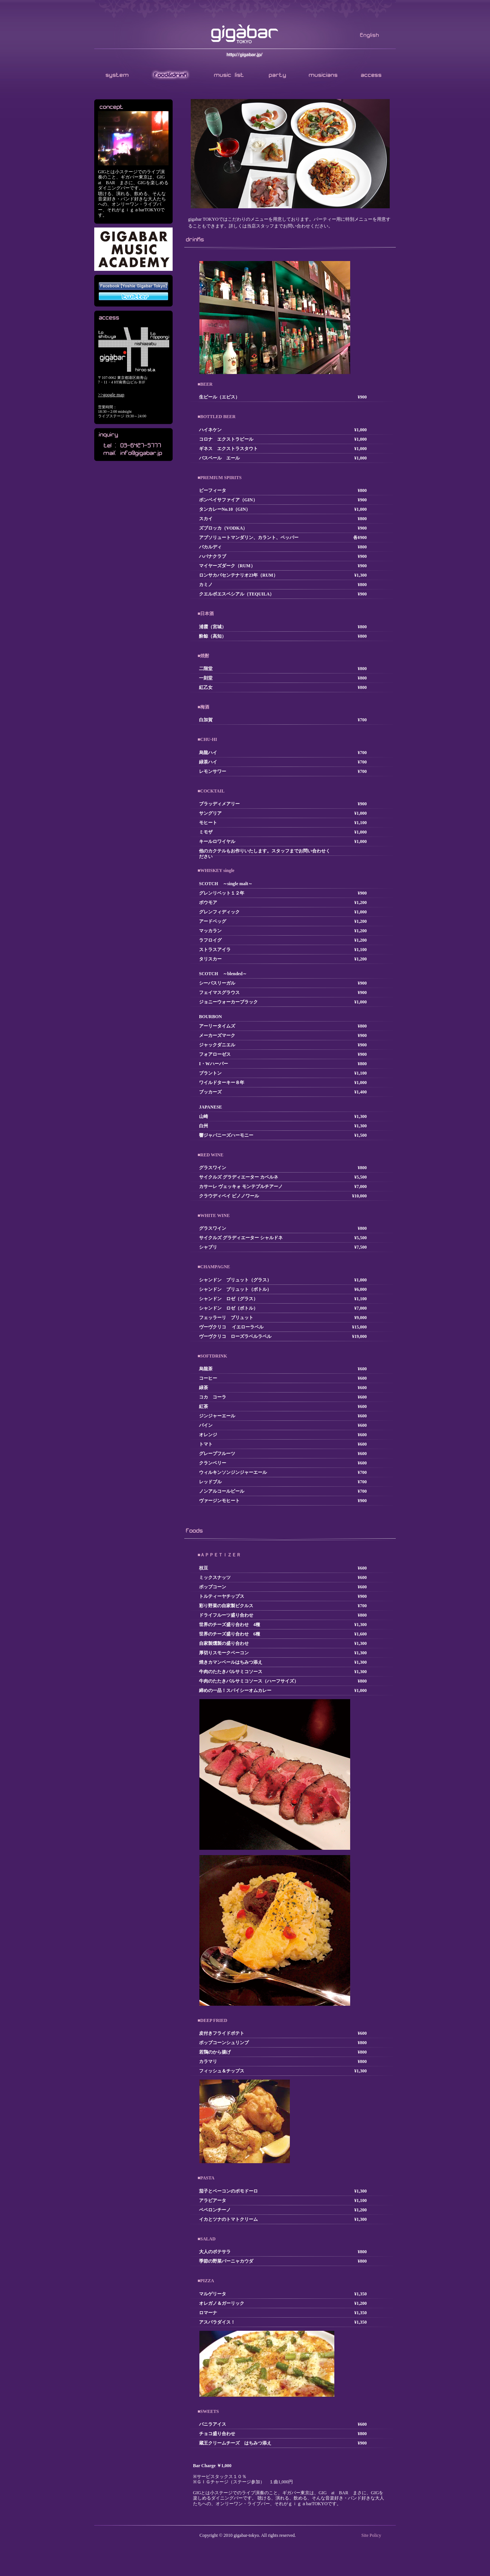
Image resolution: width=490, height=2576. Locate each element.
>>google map (111, 394)
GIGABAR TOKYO (245, 34)
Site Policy (371, 2535)
